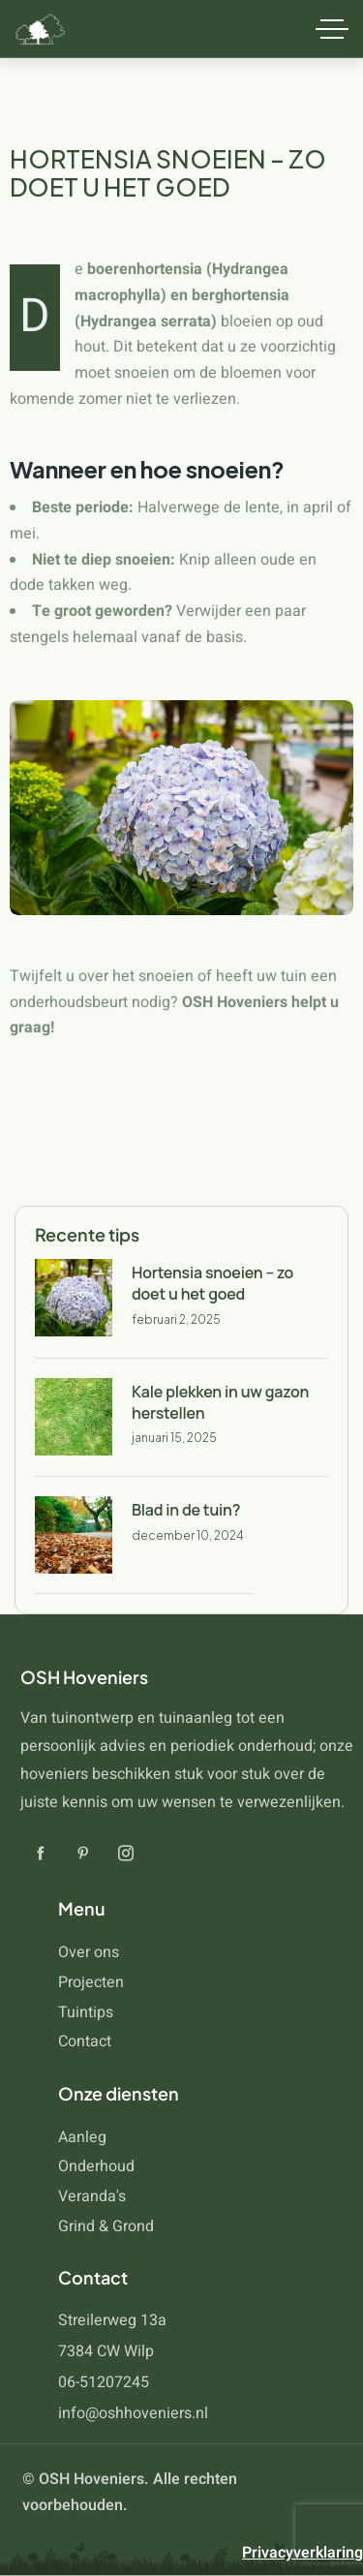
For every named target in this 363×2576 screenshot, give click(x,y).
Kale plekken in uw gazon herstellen (220, 1402)
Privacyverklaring (302, 2552)
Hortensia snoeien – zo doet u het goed (212, 1283)
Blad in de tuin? (186, 1509)
